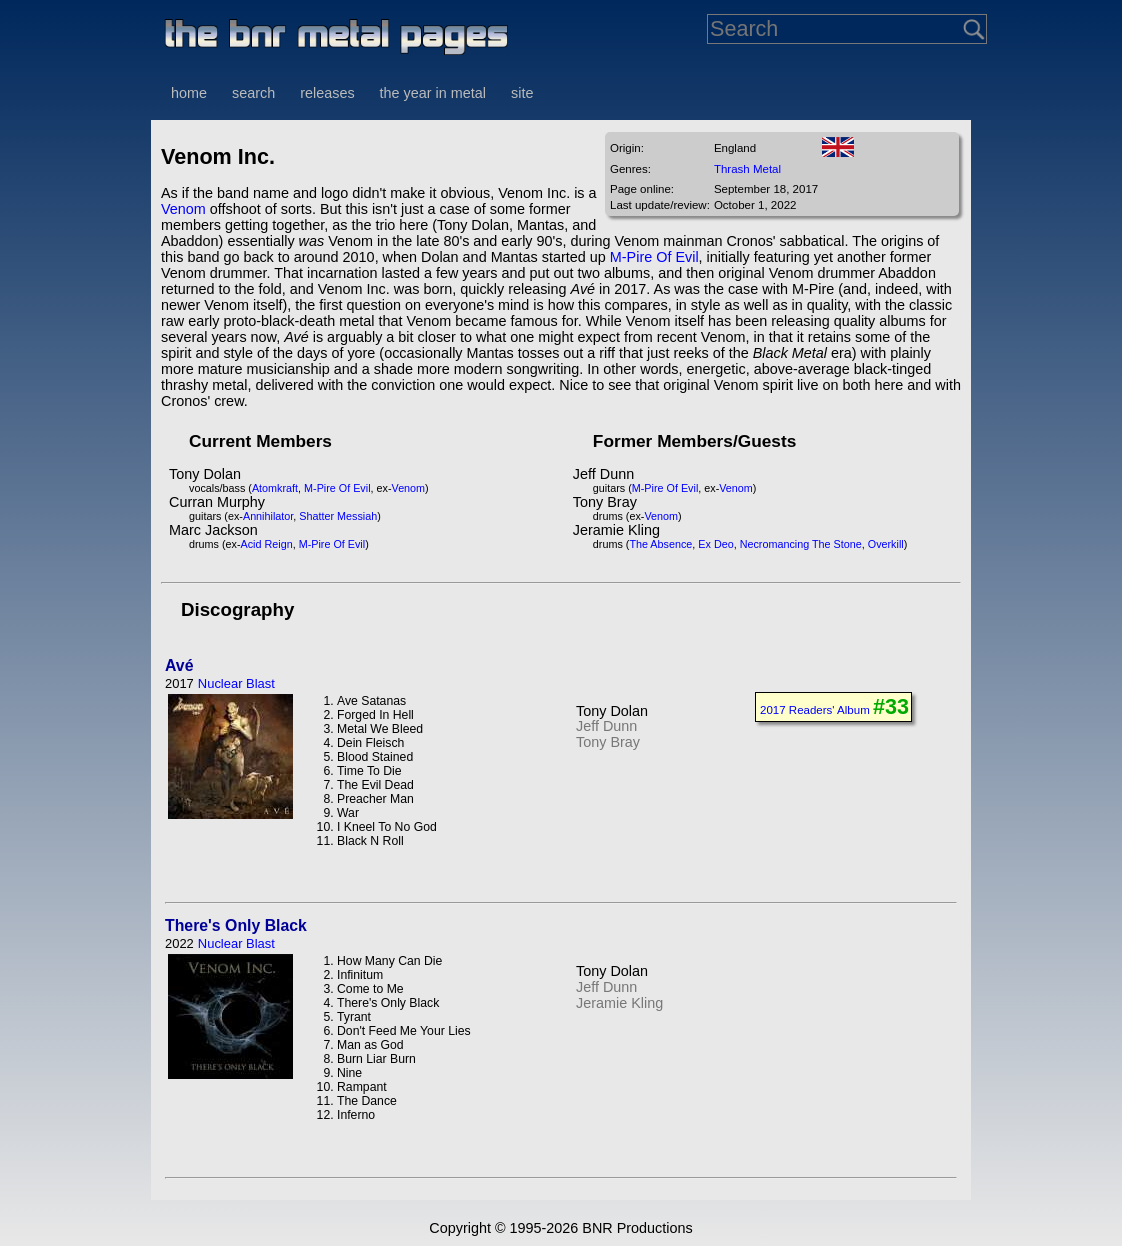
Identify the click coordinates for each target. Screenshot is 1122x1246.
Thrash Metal (747, 169)
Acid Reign (267, 544)
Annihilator (268, 516)
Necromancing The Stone (801, 544)
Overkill (886, 544)
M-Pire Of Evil (654, 257)
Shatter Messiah (338, 516)
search (253, 93)
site (522, 93)
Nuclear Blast (236, 683)
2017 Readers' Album (815, 710)
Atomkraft (275, 488)
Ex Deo (715, 544)
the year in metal (433, 93)
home (189, 93)
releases (327, 93)
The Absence (660, 544)
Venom (183, 209)
